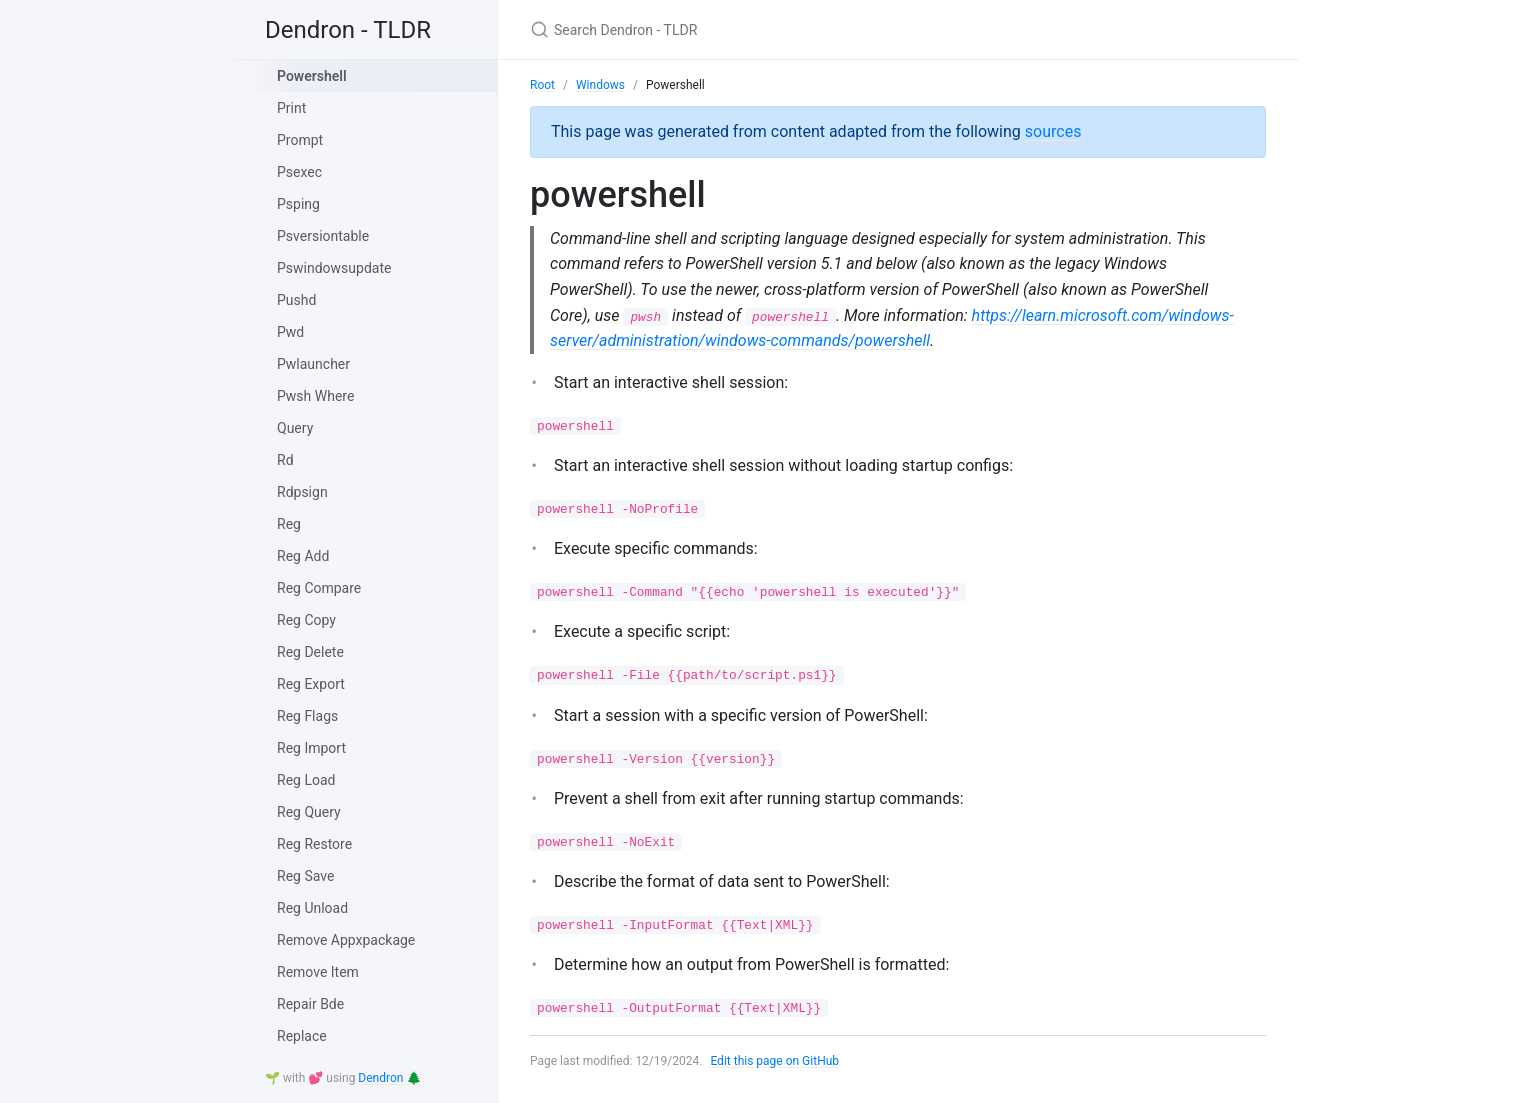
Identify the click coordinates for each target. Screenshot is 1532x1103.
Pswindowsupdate (334, 268)
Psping (298, 204)
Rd (285, 460)
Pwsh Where (315, 396)
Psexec (299, 172)
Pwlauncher (313, 364)
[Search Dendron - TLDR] (766, 29)
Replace (302, 1036)
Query (295, 428)
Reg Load (306, 780)
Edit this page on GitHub (774, 1061)
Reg (289, 524)
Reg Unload (312, 908)
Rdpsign (302, 492)
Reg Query (309, 812)
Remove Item (318, 972)
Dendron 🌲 (389, 1078)
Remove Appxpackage (346, 940)
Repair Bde (310, 1004)
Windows (600, 85)
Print (291, 108)
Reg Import (311, 748)
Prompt (300, 140)
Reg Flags (307, 716)
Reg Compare (319, 588)
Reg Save (305, 876)
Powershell (312, 76)
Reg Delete (310, 652)
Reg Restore (314, 844)
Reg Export (311, 684)
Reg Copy (306, 620)
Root (542, 85)
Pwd (290, 332)
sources (1053, 131)
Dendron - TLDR (348, 30)
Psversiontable (323, 236)
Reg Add (303, 556)
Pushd (296, 300)
